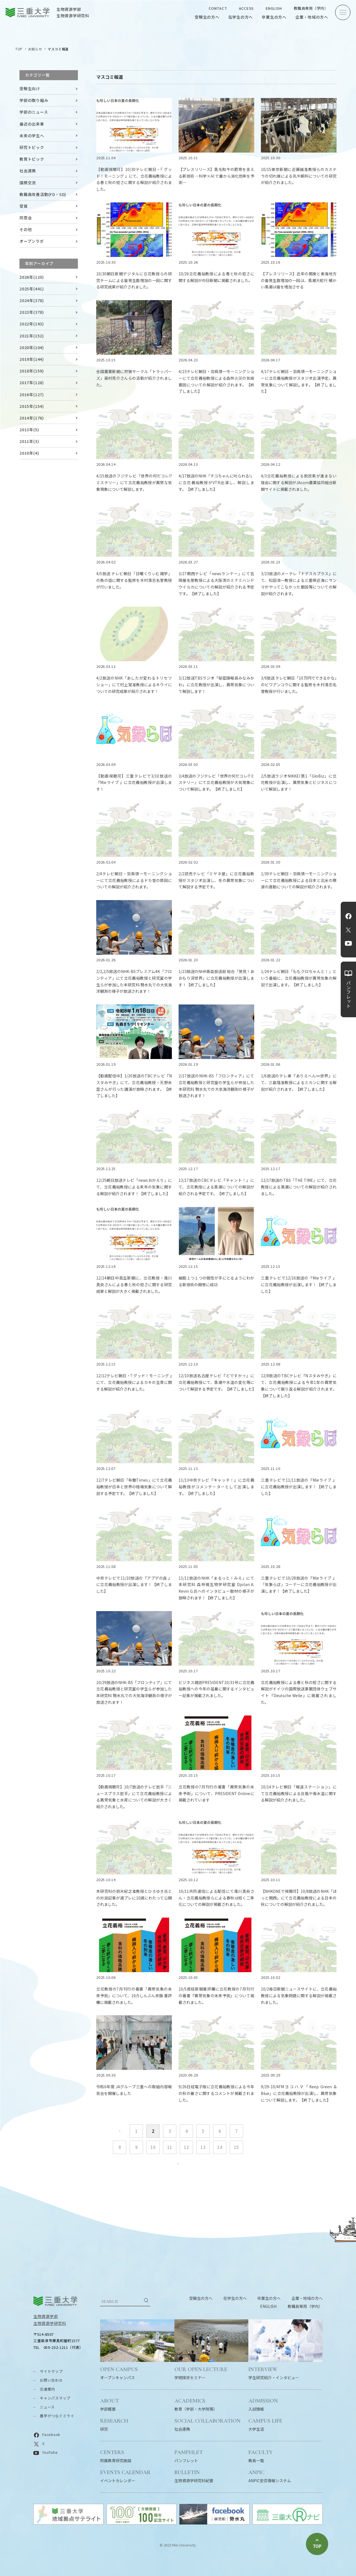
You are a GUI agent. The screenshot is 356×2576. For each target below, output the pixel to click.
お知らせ (35, 48)
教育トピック (31, 159)
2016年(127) (31, 394)
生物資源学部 (45, 2316)
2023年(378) (31, 312)
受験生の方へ (207, 17)
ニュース (47, 2407)
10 (152, 2147)
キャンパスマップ (55, 2398)
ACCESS (246, 8)
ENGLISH (274, 8)
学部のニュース (33, 112)
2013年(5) (29, 429)
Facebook (348, 916)
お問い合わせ (51, 2380)
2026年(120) (31, 277)
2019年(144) (31, 359)
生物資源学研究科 (49, 2323)
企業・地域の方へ (311, 17)
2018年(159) (31, 371)
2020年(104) (31, 347)
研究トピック (31, 147)
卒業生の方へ (274, 17)
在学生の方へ (240, 17)
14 (219, 2147)
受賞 (23, 206)
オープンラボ (31, 241)
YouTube (348, 943)
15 (236, 2147)
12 (186, 2147)
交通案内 (47, 2389)
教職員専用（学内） (311, 8)
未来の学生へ (31, 135)
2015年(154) (31, 406)
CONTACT (218, 8)
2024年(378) (31, 300)
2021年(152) (31, 336)
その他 (25, 229)
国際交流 (27, 182)
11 (169, 2147)
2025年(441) (31, 288)
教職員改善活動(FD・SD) (42, 194)
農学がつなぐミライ (57, 2415)
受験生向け (29, 88)
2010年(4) (29, 453)
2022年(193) (31, 324)
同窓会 (25, 217)
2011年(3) (29, 441)
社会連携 (27, 170)
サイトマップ (51, 2371)
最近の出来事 (31, 124)
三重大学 (55, 2301)
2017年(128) (31, 382)
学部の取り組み (33, 100)
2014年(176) (31, 418)
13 (203, 2147)
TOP (19, 48)
